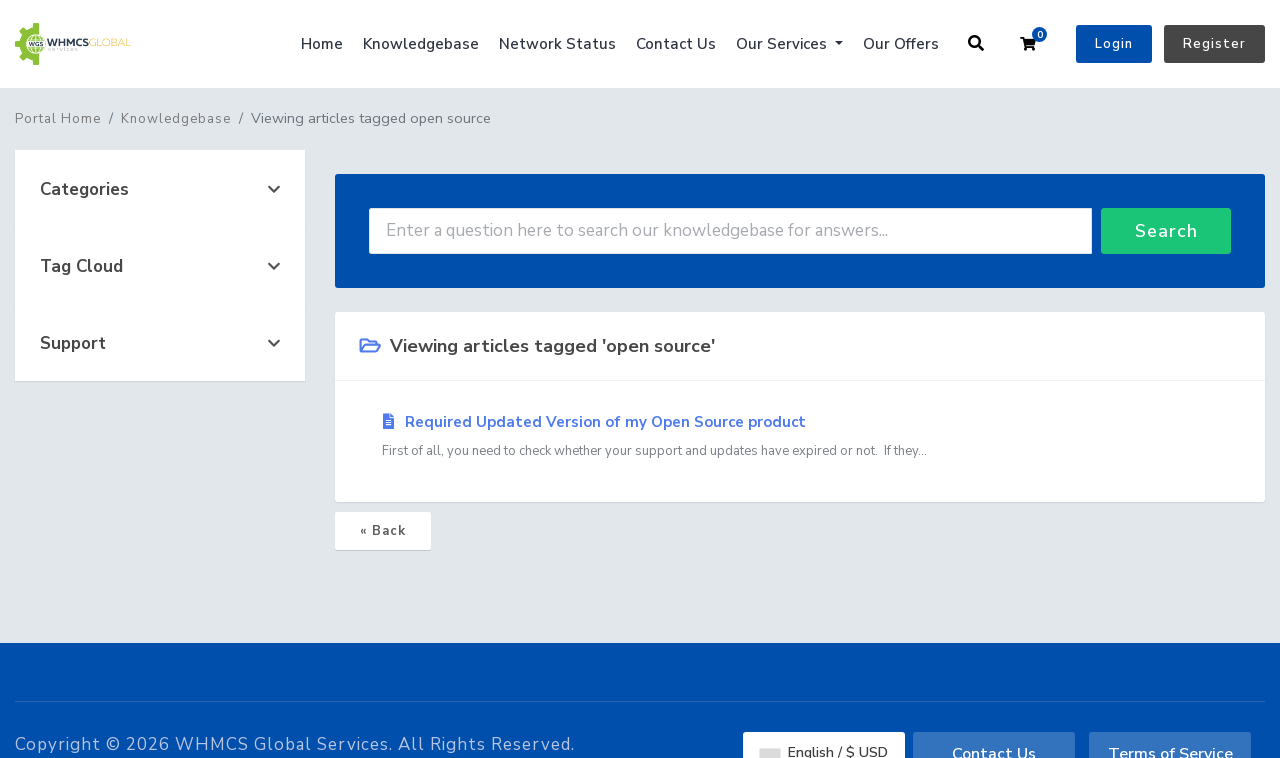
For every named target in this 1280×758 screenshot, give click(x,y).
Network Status (557, 44)
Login (1114, 44)
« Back (383, 531)
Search (1166, 231)
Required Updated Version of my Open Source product (800, 437)
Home (322, 44)
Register (1214, 44)
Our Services (783, 44)
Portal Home (58, 119)
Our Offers (901, 44)
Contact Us (676, 44)
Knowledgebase (421, 44)
